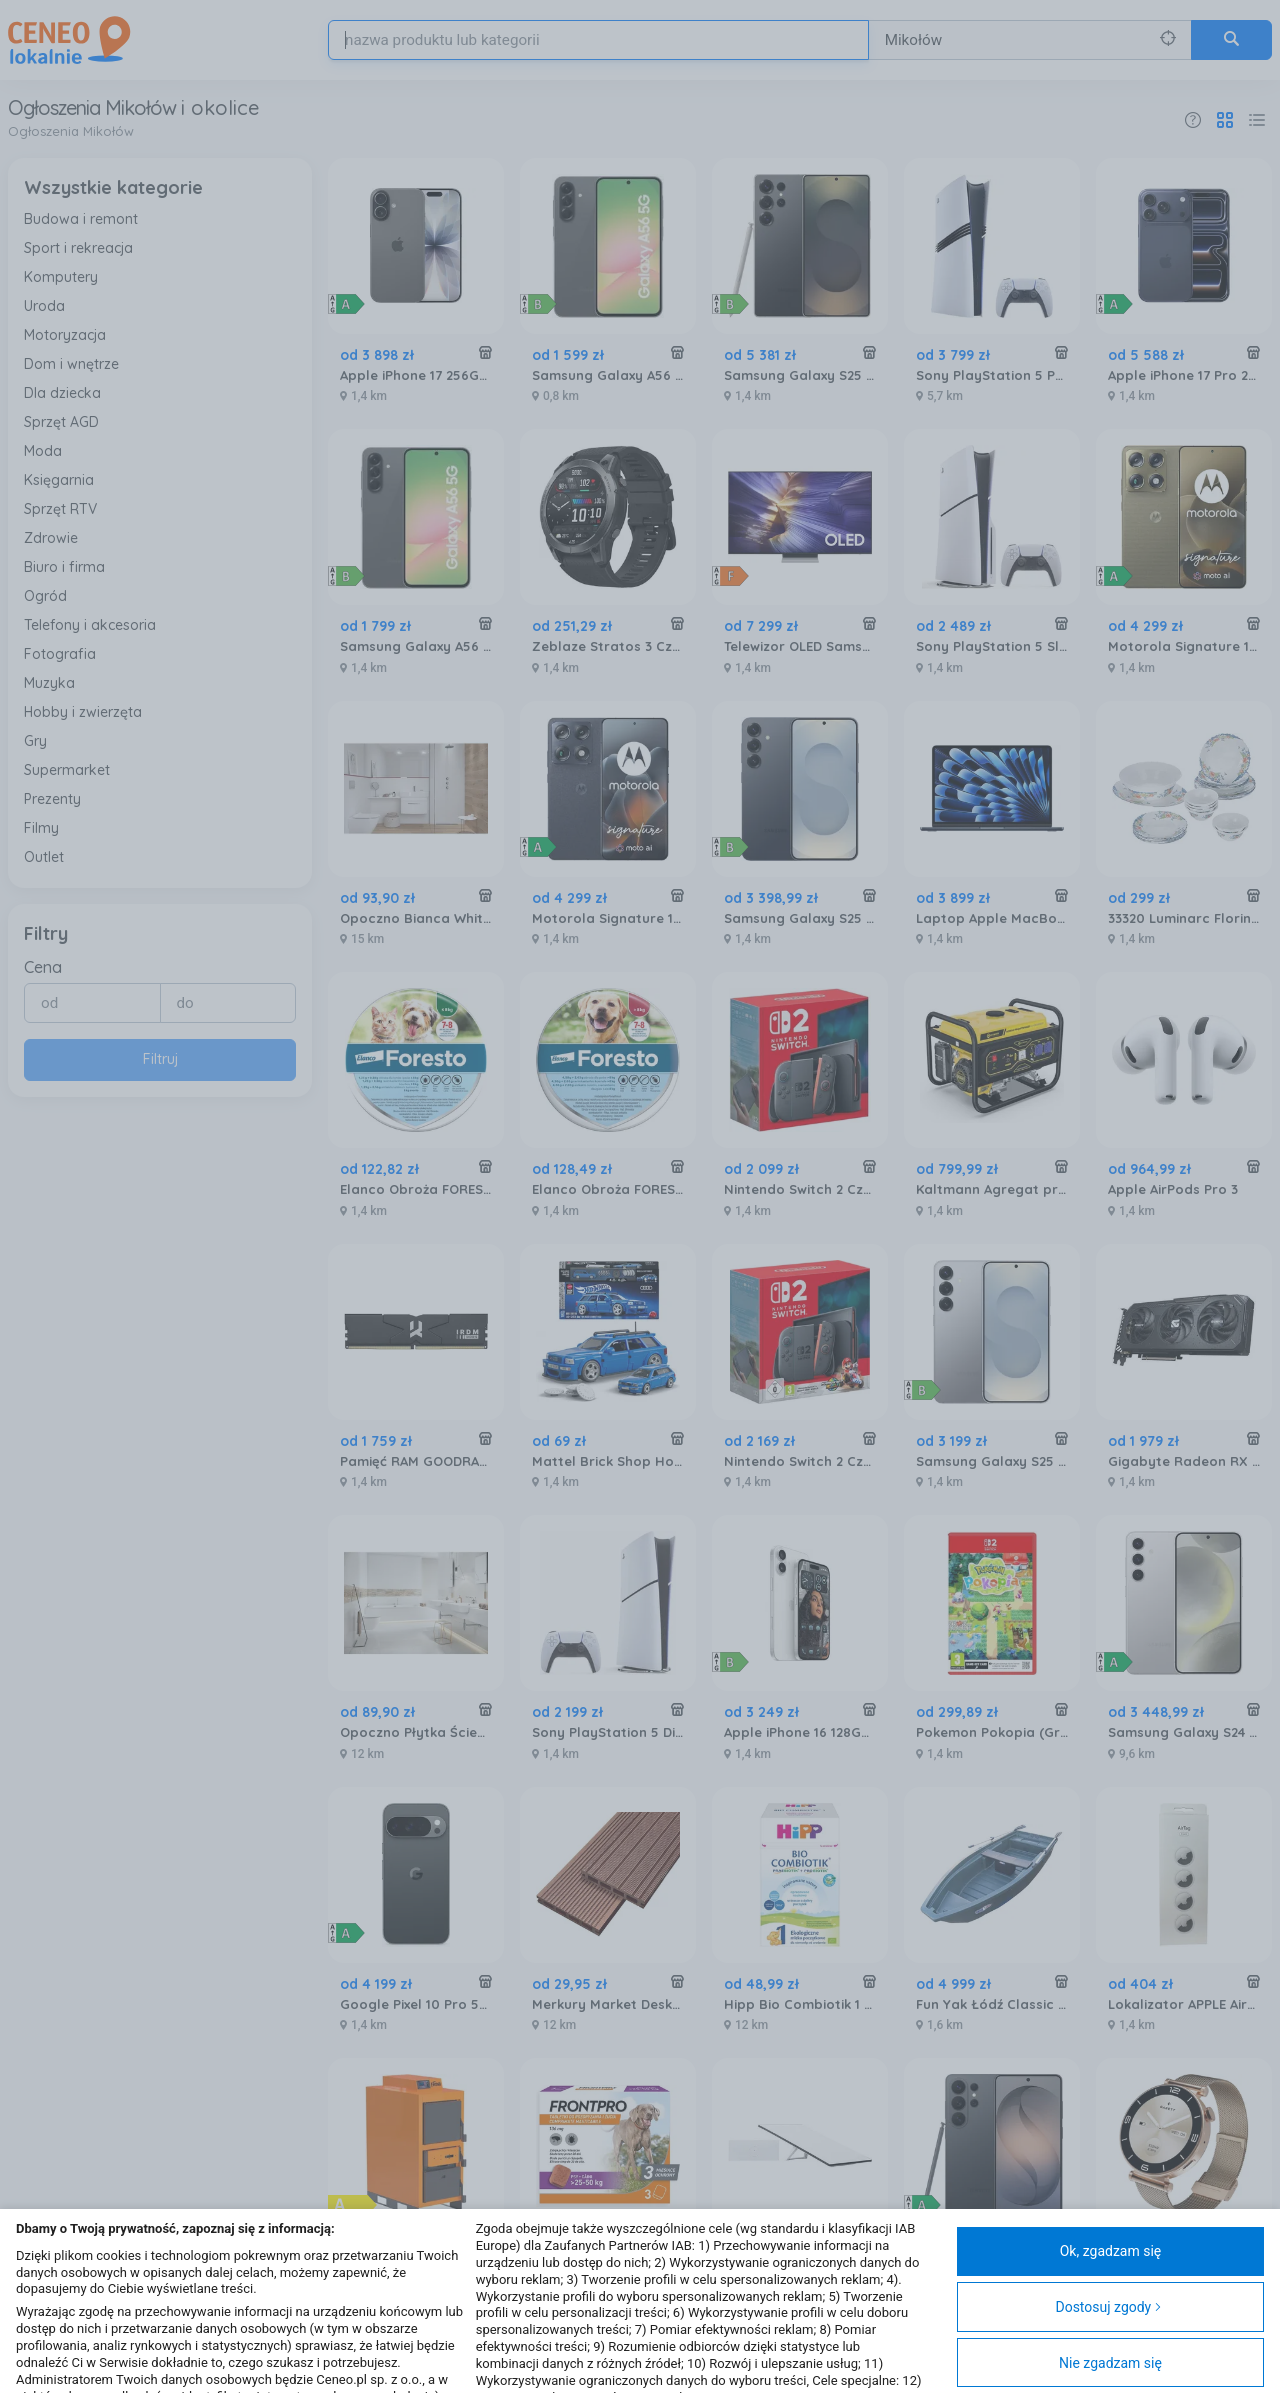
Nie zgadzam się (1110, 2363)
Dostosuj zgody (1108, 2307)
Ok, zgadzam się (1111, 2251)
